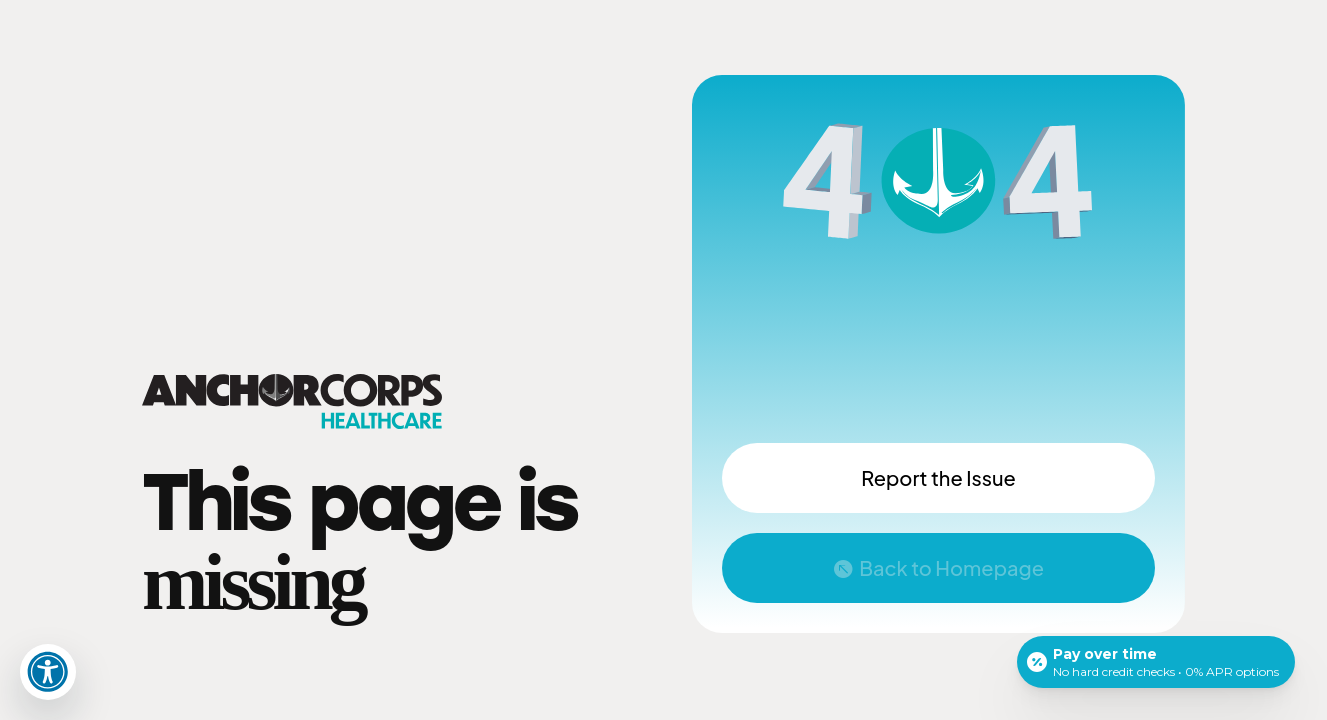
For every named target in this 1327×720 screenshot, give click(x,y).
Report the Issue (938, 477)
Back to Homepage (951, 567)
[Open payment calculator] (1156, 662)
